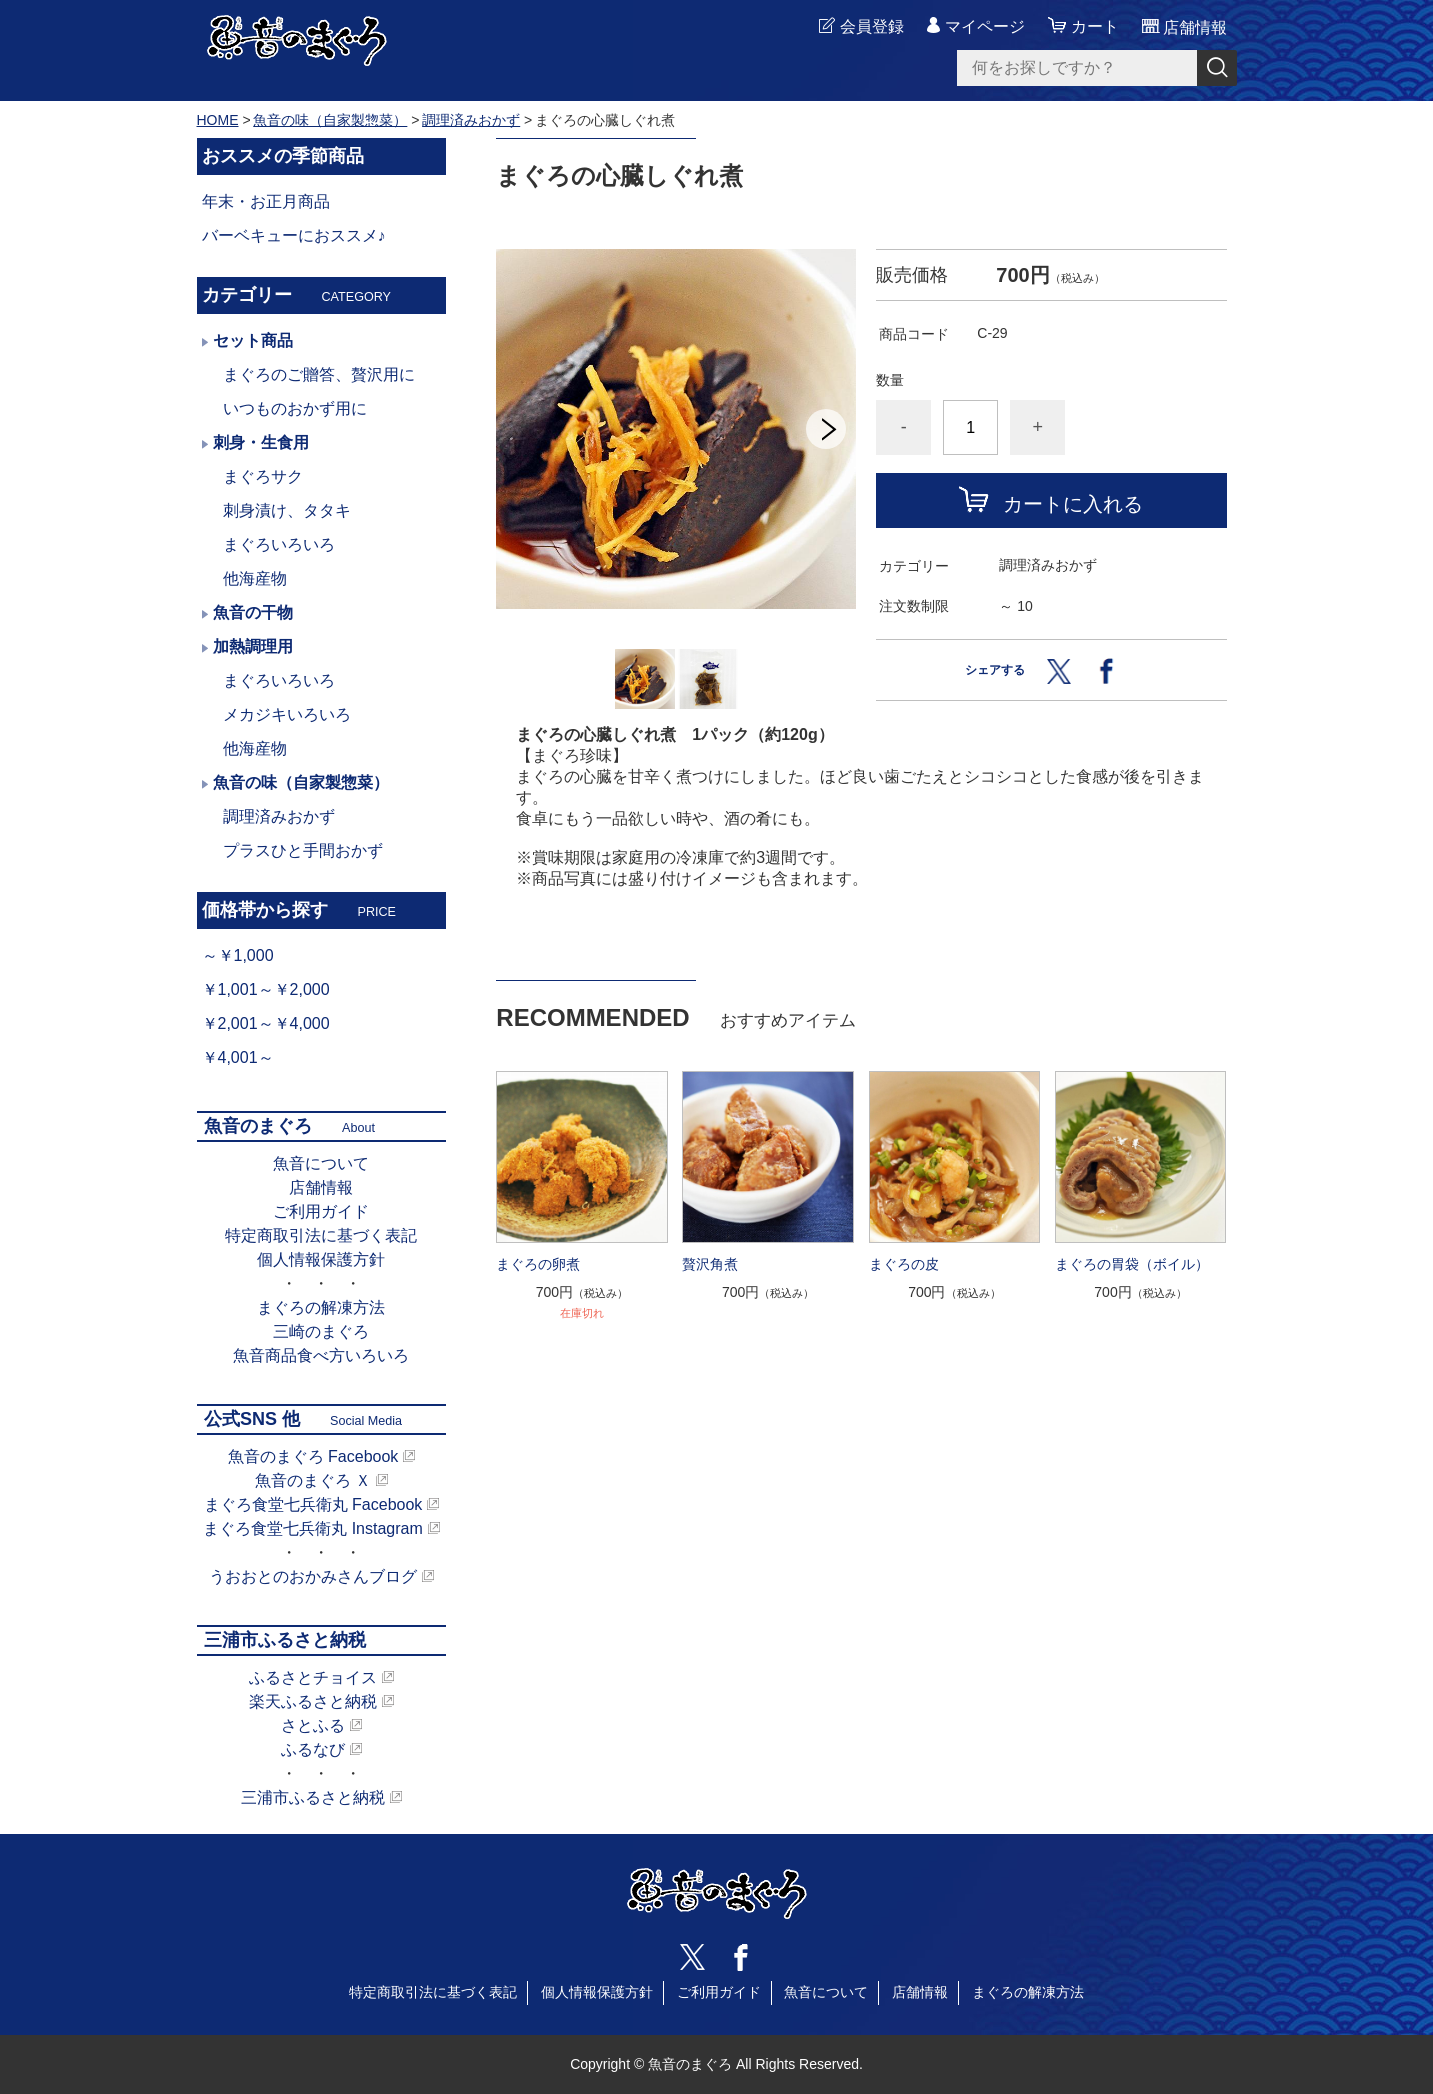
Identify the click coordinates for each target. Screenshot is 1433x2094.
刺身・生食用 (261, 442)
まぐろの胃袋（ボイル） (1132, 1264)
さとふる (313, 1725)
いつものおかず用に (295, 408)
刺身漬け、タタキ (287, 510)
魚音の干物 (253, 612)
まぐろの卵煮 (538, 1264)
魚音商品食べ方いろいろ (321, 1355)
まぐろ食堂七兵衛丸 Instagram (313, 1528)
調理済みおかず (471, 120)
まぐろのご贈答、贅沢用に (319, 374)
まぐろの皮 (904, 1264)
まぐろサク (263, 476)
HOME (218, 120)
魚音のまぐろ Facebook (313, 1456)
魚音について (321, 1163)
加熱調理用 (253, 646)
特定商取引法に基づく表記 (321, 1235)
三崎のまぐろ (321, 1331)
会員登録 (872, 26)
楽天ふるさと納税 (313, 1701)
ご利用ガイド (321, 1211)
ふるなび (313, 1749)
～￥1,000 (238, 955)
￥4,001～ (238, 1057)
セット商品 (253, 340)
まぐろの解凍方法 (321, 1307)
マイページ (985, 26)
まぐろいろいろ (279, 544)
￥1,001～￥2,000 (266, 989)
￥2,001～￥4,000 (266, 1023)
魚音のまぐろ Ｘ (313, 1480)
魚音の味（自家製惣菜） (330, 120)
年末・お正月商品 (266, 201)
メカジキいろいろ (287, 714)
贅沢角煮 (710, 1264)
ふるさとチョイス (313, 1677)
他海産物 (255, 578)
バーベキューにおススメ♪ (294, 235)
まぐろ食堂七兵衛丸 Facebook (313, 1504)
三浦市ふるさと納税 (313, 1797)
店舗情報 (321, 1187)
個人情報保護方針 (321, 1259)
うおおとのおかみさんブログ (313, 1576)
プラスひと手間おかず (303, 850)
